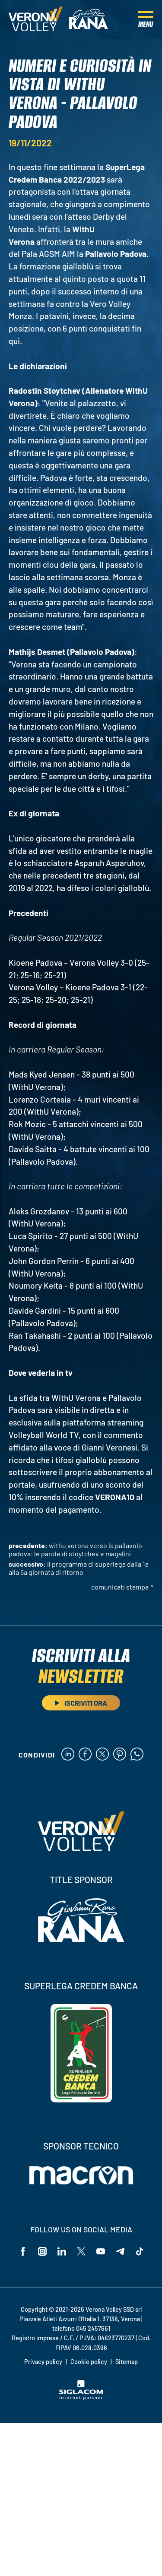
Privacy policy (43, 2361)
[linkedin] (67, 1755)
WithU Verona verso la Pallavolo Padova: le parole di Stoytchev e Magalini (75, 1549)
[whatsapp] (136, 1755)
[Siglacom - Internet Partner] (81, 2397)
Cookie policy (88, 2361)
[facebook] (85, 1755)
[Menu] (145, 19)
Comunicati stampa (120, 1587)
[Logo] (36, 19)
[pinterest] (119, 1755)
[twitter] (102, 1755)
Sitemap (126, 2361)
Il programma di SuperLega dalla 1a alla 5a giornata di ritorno (79, 1568)
